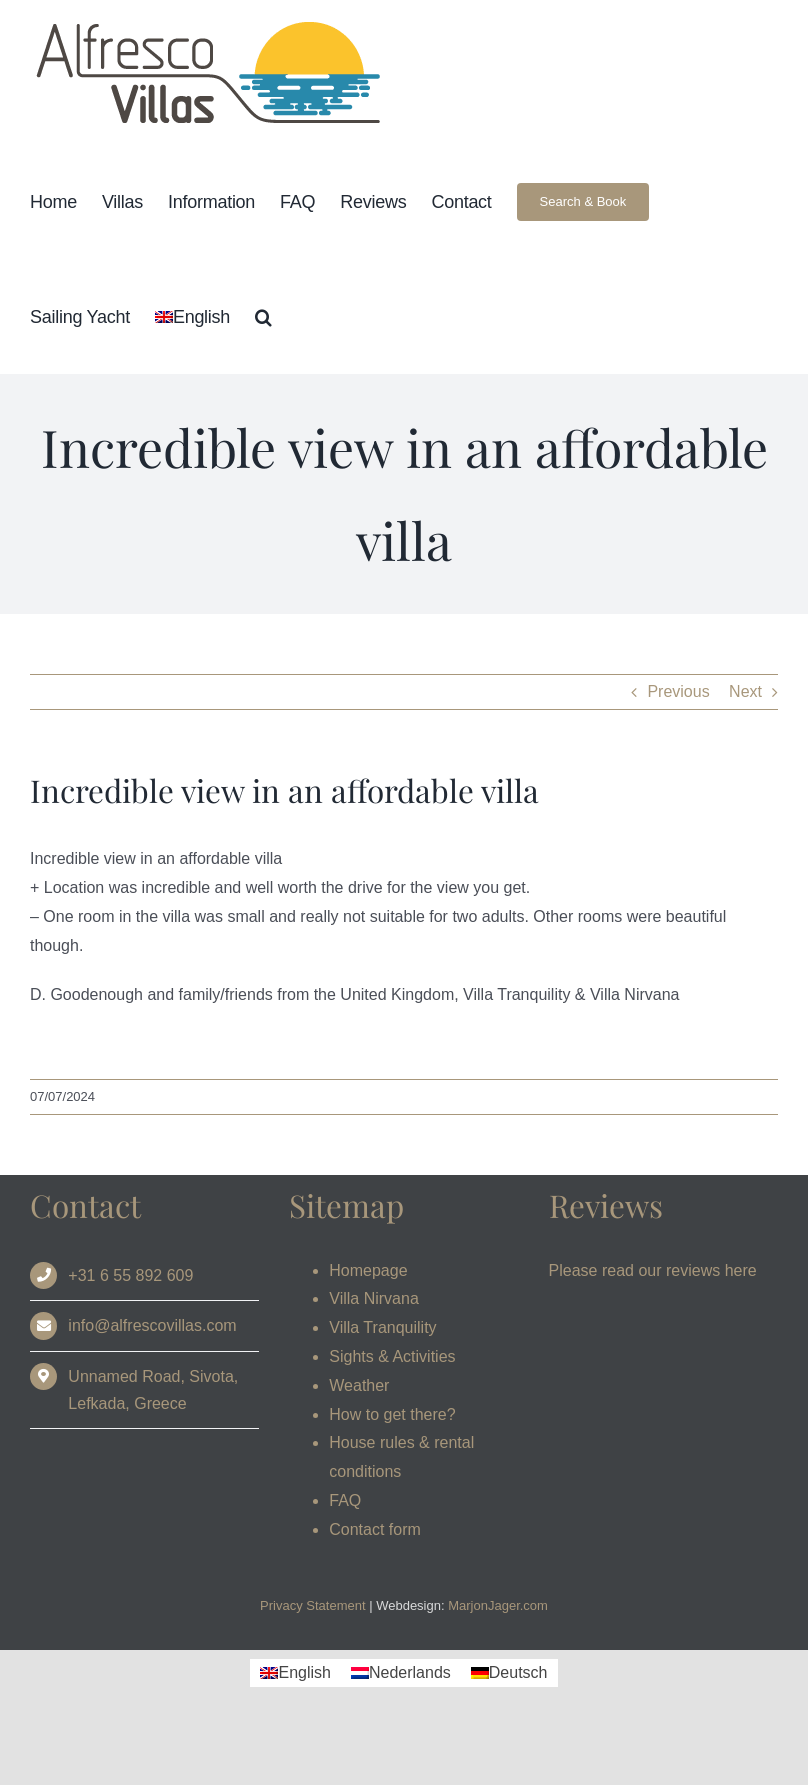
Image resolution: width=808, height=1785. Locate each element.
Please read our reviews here (653, 1270)
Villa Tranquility (382, 1327)
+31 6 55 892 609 (130, 1275)
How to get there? (392, 1414)
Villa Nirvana (374, 1298)
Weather (359, 1385)
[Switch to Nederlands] (401, 1673)
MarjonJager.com (498, 1605)
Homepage (368, 1270)
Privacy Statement (313, 1605)
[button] (263, 316)
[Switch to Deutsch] (509, 1673)
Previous (678, 691)
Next (745, 691)
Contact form (375, 1529)
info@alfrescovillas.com (152, 1325)
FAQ (345, 1500)
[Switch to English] (295, 1673)
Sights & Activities (392, 1356)
